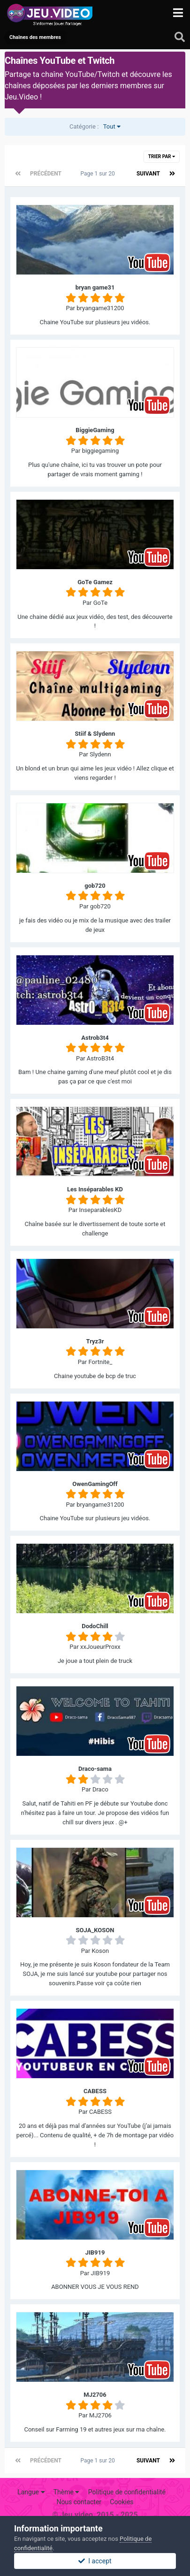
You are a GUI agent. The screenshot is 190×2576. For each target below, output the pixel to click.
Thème (66, 2492)
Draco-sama (95, 1768)
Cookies (121, 2502)
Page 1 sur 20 (98, 173)
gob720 (94, 885)
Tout (95, 126)
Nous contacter (78, 2502)
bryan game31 (95, 287)
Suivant (148, 173)
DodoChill (95, 1626)
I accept (94, 2561)
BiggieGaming (95, 430)
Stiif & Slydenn (95, 733)
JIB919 (95, 2252)
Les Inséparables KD (95, 1189)
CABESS (95, 2091)
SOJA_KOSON (95, 1930)
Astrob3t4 (94, 1037)
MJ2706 (95, 2394)
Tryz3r (95, 1341)
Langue (31, 2492)
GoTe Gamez (95, 582)
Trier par (161, 156)
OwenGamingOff (94, 1483)
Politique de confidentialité (127, 2492)
